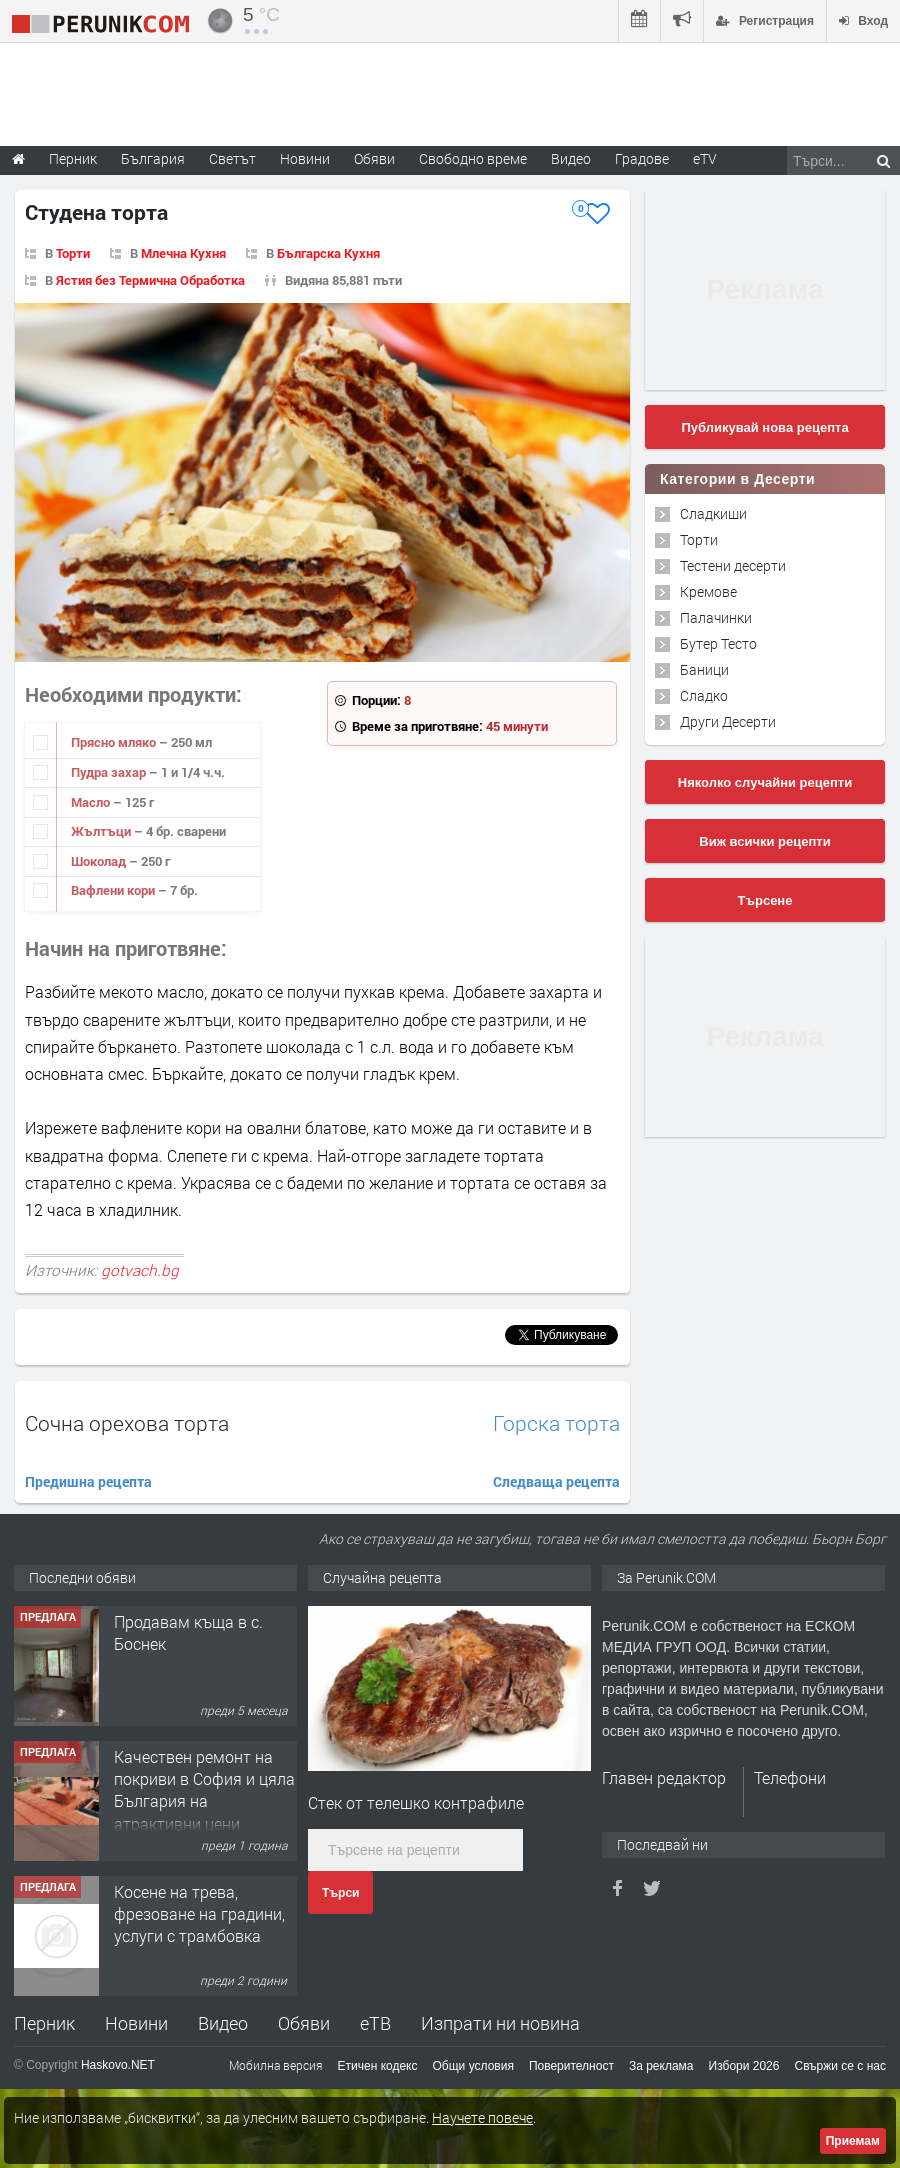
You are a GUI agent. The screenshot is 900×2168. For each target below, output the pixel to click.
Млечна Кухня (183, 253)
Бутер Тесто (718, 643)
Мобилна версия (276, 2065)
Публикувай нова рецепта (764, 427)
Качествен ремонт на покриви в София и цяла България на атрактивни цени (204, 1790)
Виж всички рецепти (764, 841)
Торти (73, 253)
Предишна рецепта (88, 1481)
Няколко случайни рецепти (765, 782)
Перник (44, 2023)
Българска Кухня (328, 253)
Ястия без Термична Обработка (150, 280)
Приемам (853, 2141)
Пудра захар (110, 772)
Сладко (704, 695)
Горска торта (556, 1423)
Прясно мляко (115, 742)
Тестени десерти (733, 565)
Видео (223, 2023)
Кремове (708, 591)
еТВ (375, 2023)
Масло (92, 802)
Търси (340, 1893)
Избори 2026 (744, 2066)
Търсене (765, 900)
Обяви (304, 2023)
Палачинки (716, 617)
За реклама (661, 2066)
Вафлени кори (114, 890)
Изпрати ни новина (500, 2023)
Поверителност (571, 2066)
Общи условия (473, 2066)
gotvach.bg (140, 1270)
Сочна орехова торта (127, 1423)
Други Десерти (728, 721)
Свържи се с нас (840, 2066)
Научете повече (482, 2117)
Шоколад (100, 861)
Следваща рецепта (556, 1481)
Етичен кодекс (378, 2066)
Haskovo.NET (118, 2065)
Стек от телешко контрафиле (416, 1802)
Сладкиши (713, 513)
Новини (305, 158)
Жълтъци (102, 831)
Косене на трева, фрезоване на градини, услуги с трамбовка (199, 1914)
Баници (704, 669)
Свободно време (473, 158)
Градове (642, 158)
